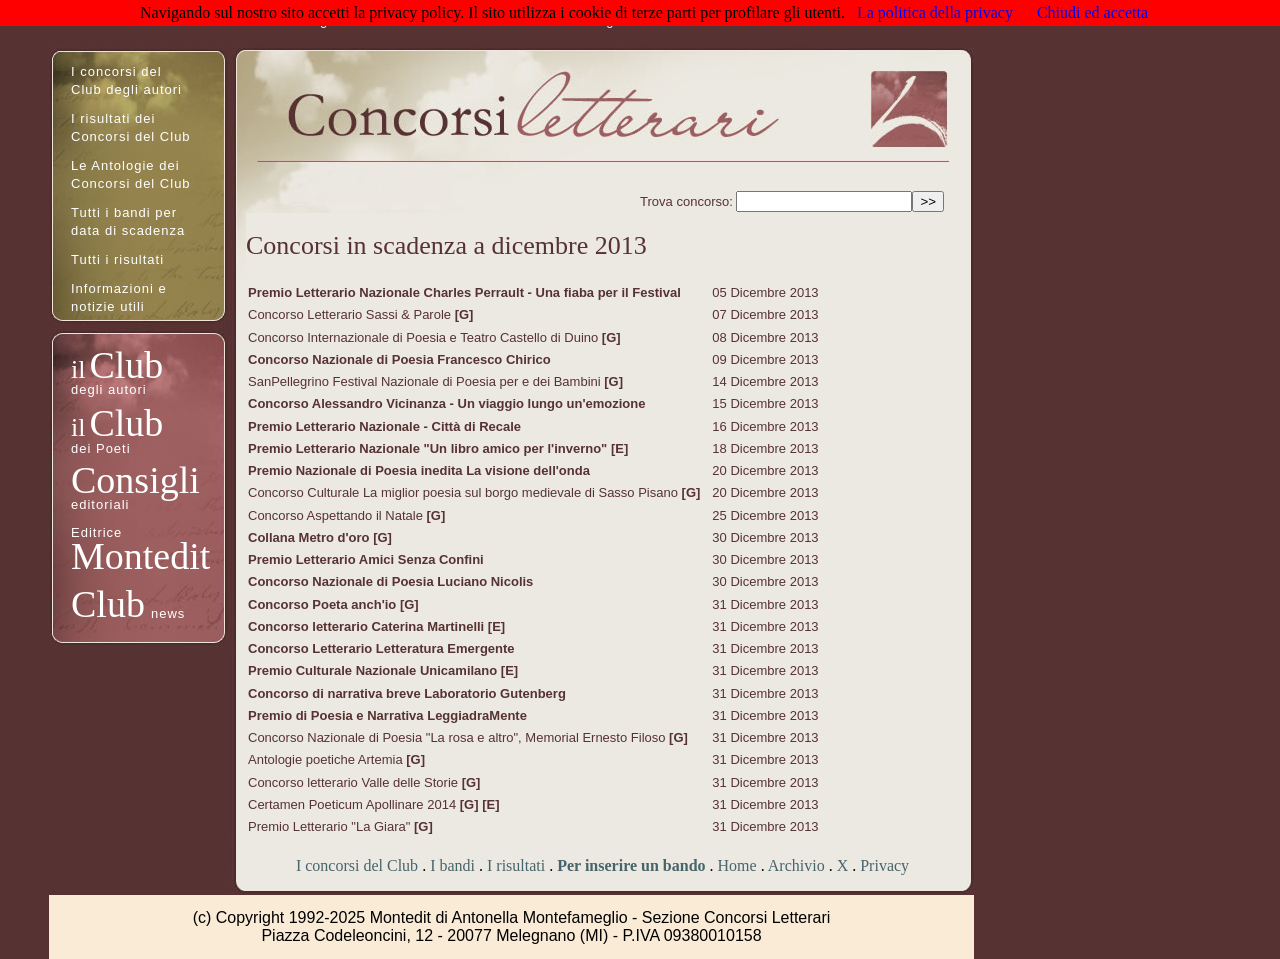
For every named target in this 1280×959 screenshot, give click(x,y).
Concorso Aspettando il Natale (337, 515)
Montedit (140, 556)
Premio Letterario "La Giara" (331, 826)
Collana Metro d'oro (310, 537)
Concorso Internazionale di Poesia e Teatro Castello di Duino (425, 337)
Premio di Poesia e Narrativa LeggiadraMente (387, 715)
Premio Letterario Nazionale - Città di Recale (384, 426)
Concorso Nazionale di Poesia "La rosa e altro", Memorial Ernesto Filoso (458, 737)
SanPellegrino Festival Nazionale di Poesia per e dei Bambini (426, 381)
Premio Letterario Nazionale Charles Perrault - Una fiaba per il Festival (464, 292)
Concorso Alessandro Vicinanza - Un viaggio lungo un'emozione (446, 403)
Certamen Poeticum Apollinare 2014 (354, 804)
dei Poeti (101, 448)
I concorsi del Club (357, 865)
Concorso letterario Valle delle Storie (355, 782)
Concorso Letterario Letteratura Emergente (381, 648)
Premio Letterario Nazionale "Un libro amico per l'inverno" (429, 448)
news (168, 613)
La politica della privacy (935, 12)
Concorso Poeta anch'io (324, 604)
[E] (619, 448)
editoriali (100, 504)
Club (126, 365)
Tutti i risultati (117, 259)
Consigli (135, 480)
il (78, 369)
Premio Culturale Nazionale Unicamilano (374, 670)
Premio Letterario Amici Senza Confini (366, 559)
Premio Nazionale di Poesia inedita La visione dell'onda (419, 470)
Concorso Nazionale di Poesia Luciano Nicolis (390, 581)
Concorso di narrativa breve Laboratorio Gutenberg (407, 693)
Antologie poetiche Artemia (327, 759)
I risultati (516, 865)
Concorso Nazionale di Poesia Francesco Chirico (399, 359)
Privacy (884, 865)
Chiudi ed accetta (1092, 12)
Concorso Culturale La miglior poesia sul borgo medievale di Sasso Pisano (465, 492)
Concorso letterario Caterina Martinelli (368, 626)
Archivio (796, 865)
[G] (464, 314)
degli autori (109, 389)
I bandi (452, 865)
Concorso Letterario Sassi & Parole (351, 314)
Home (737, 865)
